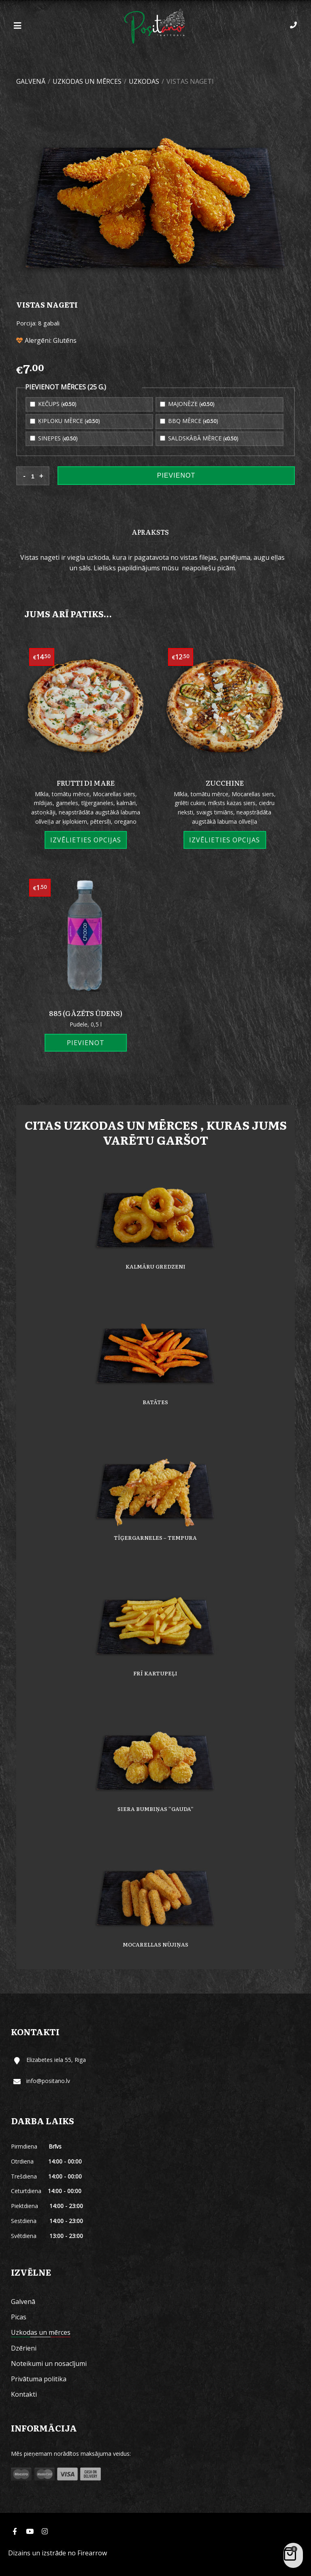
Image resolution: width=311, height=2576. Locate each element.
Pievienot (176, 475)
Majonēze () (187, 404)
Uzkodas (144, 81)
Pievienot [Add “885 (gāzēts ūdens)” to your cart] (85, 1042)
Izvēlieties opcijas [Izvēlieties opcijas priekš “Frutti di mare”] (85, 839)
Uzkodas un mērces (87, 81)
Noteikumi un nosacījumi (49, 2363)
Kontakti (24, 2394)
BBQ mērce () (189, 421)
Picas (18, 2316)
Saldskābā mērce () (199, 438)
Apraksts (150, 532)
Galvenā (30, 81)
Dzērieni (23, 2348)
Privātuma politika (38, 2378)
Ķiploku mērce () (65, 421)
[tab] (150, 532)
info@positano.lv (48, 2081)
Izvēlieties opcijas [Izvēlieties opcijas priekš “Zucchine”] (224, 839)
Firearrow (92, 2552)
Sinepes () (54, 438)
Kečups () (53, 404)
